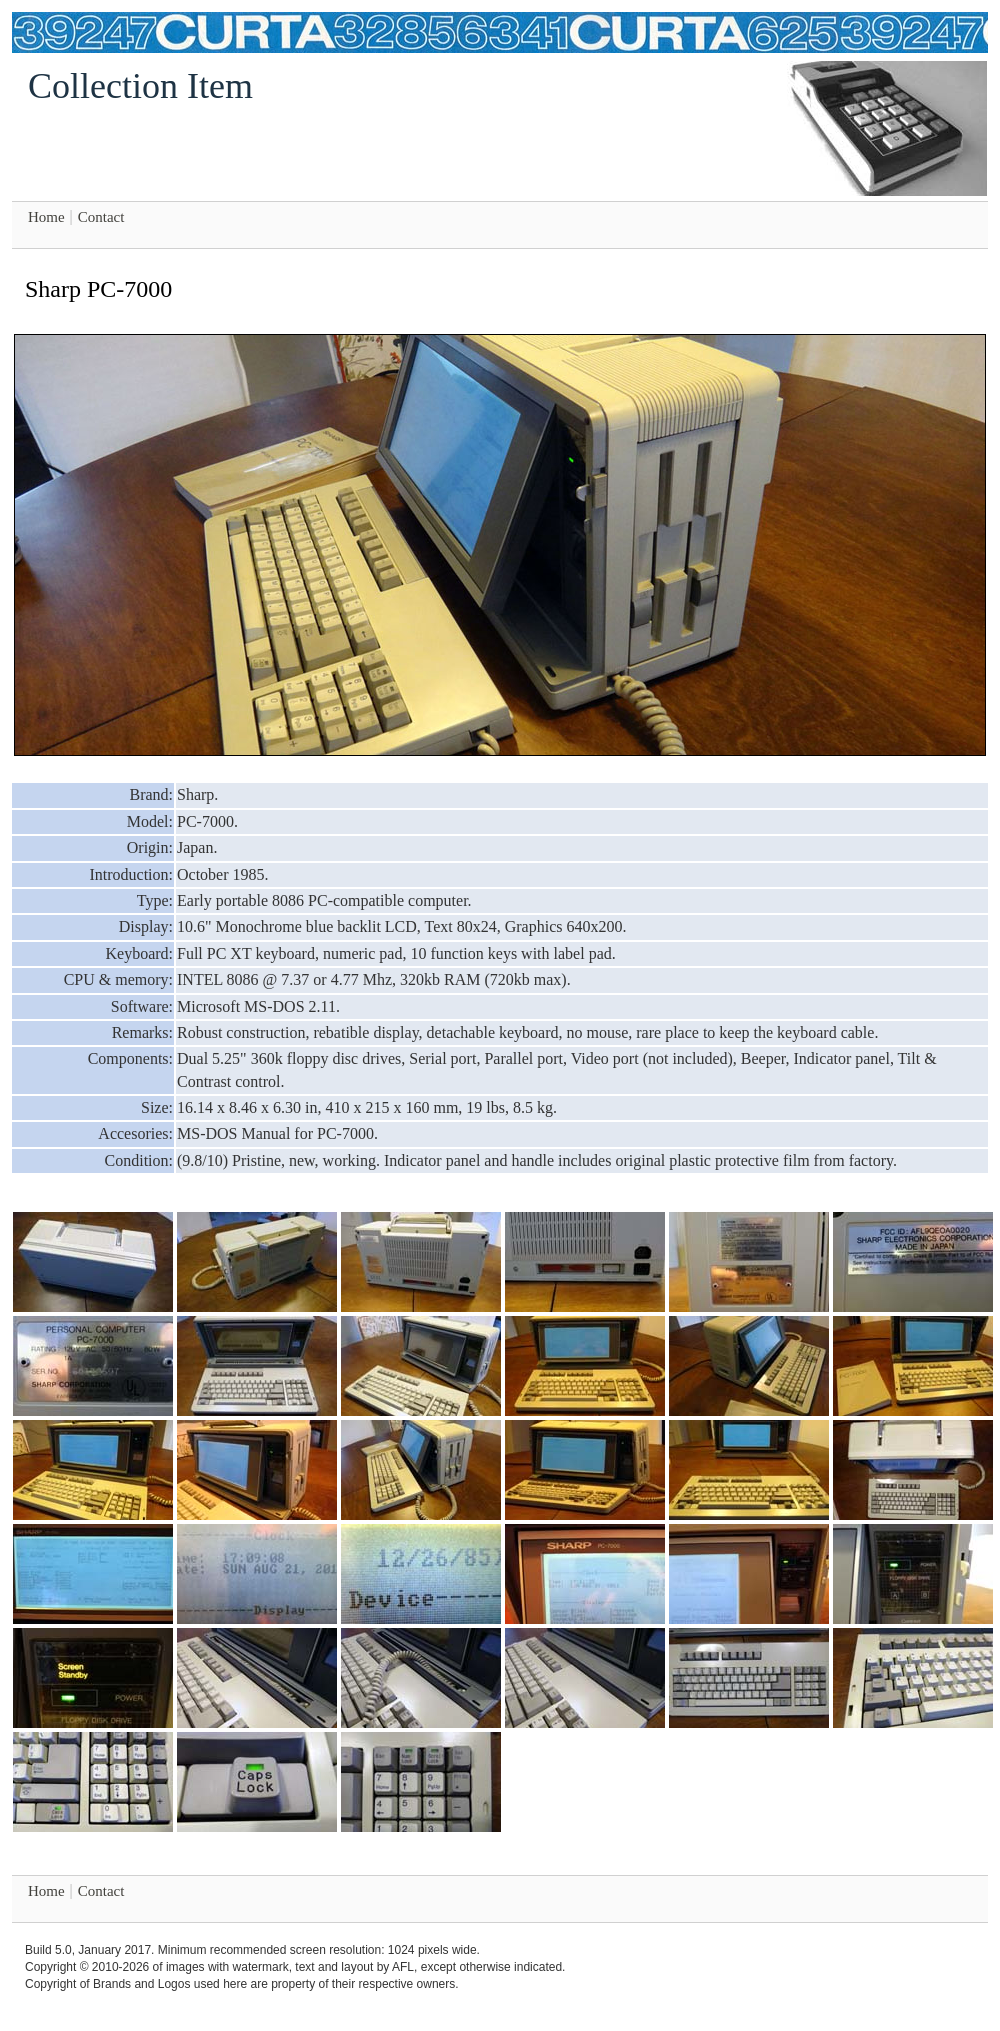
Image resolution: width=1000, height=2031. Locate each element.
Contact (101, 217)
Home (46, 217)
